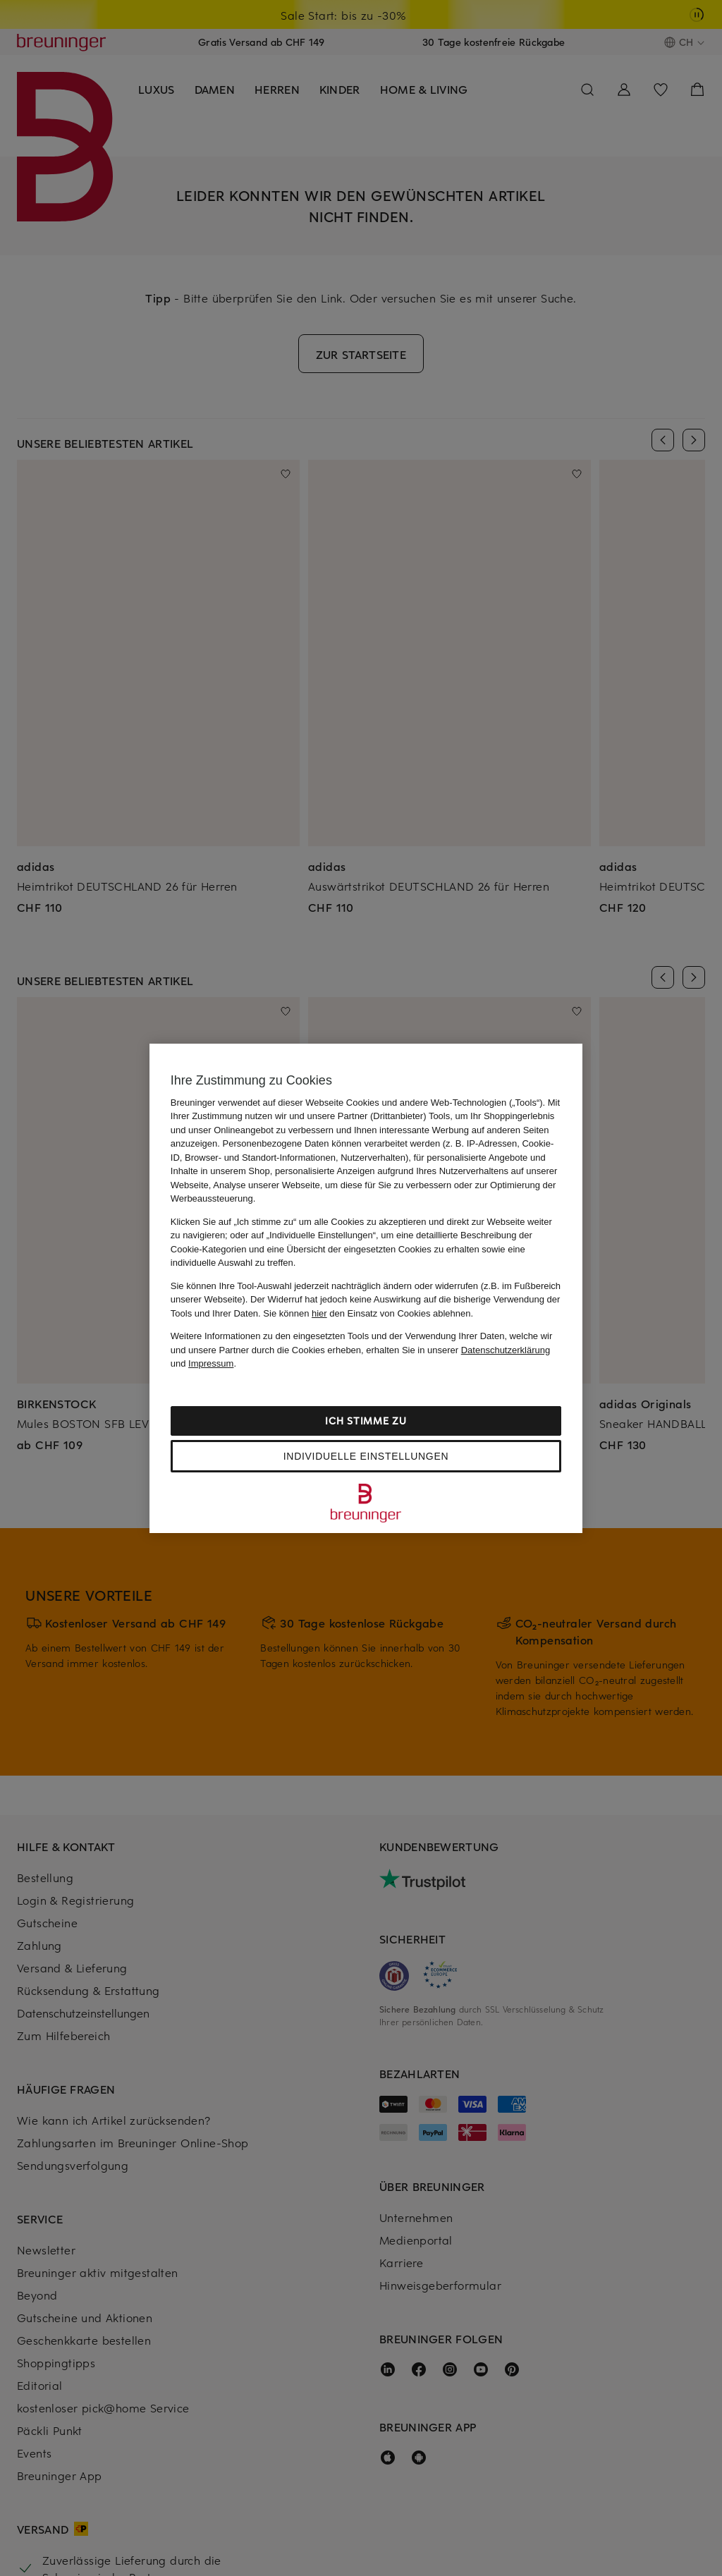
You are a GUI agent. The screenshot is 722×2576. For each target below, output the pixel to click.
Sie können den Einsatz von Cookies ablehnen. (368, 1313)
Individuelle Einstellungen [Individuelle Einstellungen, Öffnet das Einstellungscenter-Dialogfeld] (365, 1456)
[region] (365, 1288)
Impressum (210, 1363)
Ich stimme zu (365, 1420)
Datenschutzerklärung (505, 1350)
